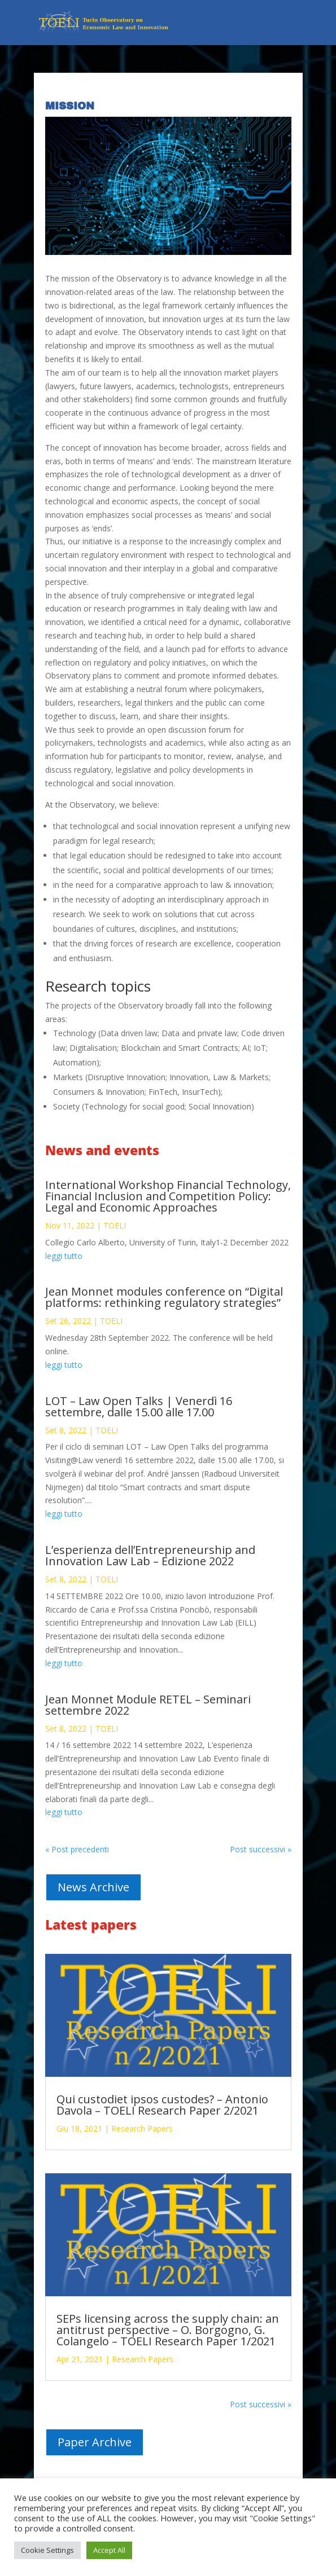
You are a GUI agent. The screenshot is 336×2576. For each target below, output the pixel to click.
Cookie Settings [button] (47, 2550)
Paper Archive (95, 2442)
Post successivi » (260, 1849)
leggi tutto (63, 1255)
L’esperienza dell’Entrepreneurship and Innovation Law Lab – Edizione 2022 (150, 1555)
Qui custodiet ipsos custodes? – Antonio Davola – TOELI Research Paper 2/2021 (162, 2104)
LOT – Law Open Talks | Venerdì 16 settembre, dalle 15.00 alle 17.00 (138, 1406)
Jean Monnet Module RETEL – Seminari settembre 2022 (148, 1705)
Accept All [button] (109, 2550)
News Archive (93, 1887)
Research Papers (142, 2128)
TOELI (114, 1225)
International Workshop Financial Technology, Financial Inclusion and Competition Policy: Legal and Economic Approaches (168, 1196)
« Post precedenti (77, 1849)
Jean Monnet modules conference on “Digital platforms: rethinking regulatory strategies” (164, 1297)
